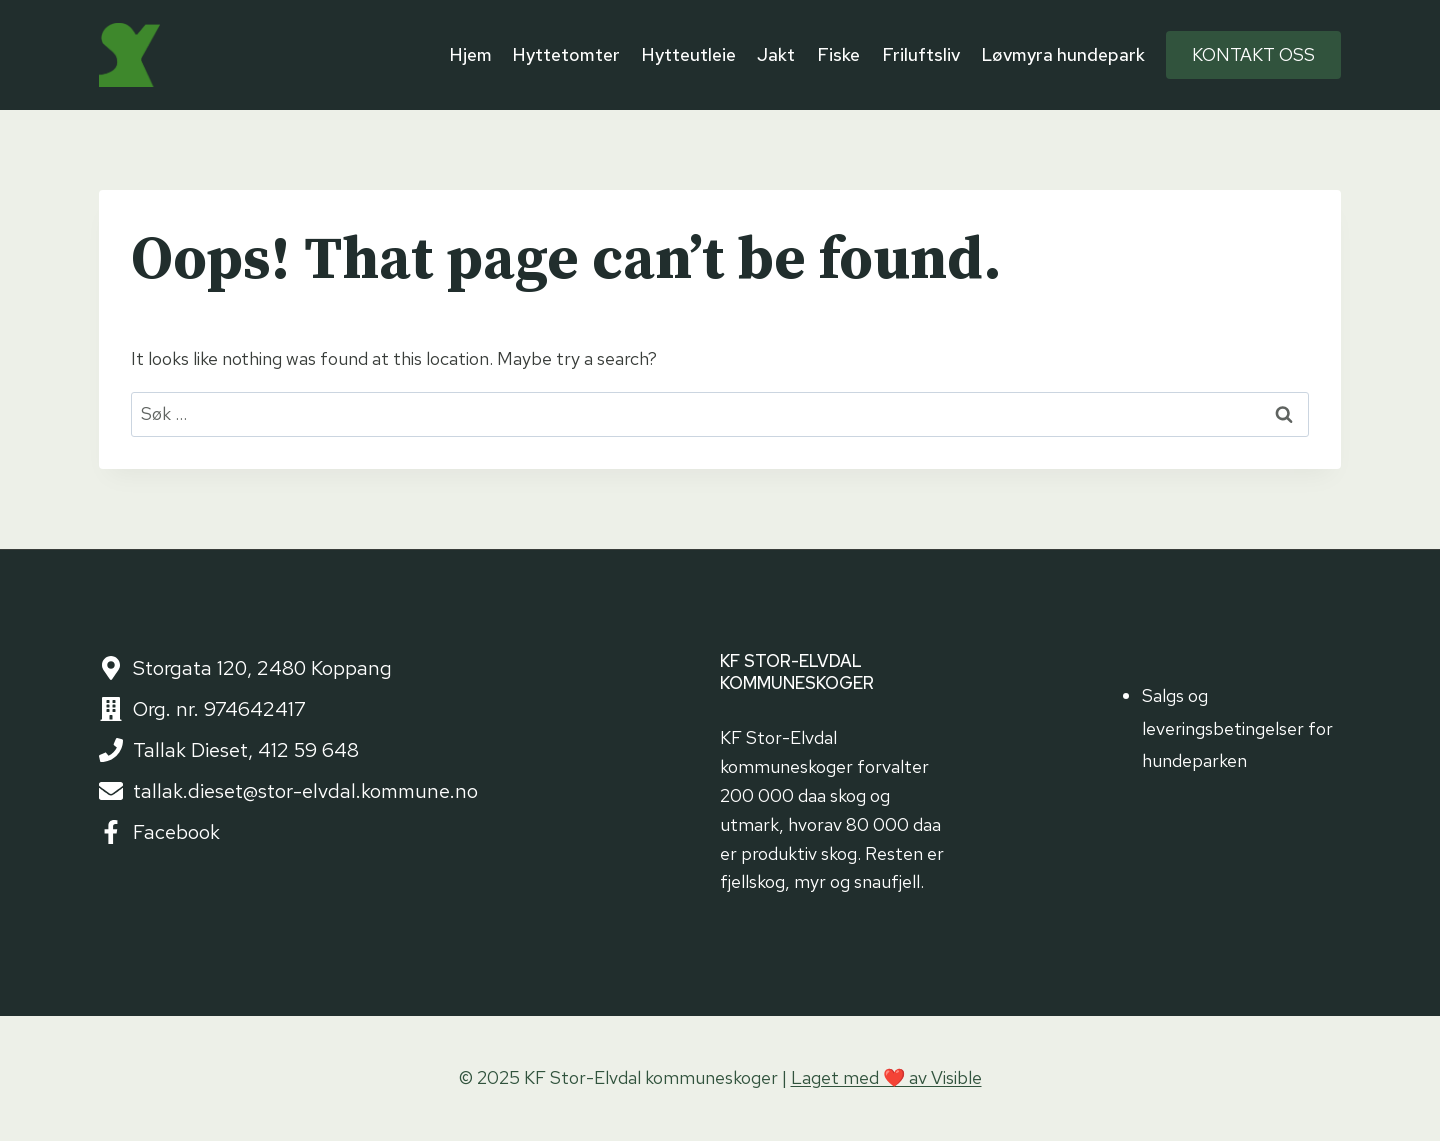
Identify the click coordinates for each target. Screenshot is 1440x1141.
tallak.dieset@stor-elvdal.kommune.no (305, 791)
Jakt (776, 54)
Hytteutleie (689, 54)
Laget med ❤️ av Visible (886, 1077)
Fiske (838, 54)
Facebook (176, 832)
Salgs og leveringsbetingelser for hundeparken (1237, 728)
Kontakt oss (1253, 54)
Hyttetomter (566, 54)
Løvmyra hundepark (1063, 54)
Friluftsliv (921, 54)
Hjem (471, 54)
